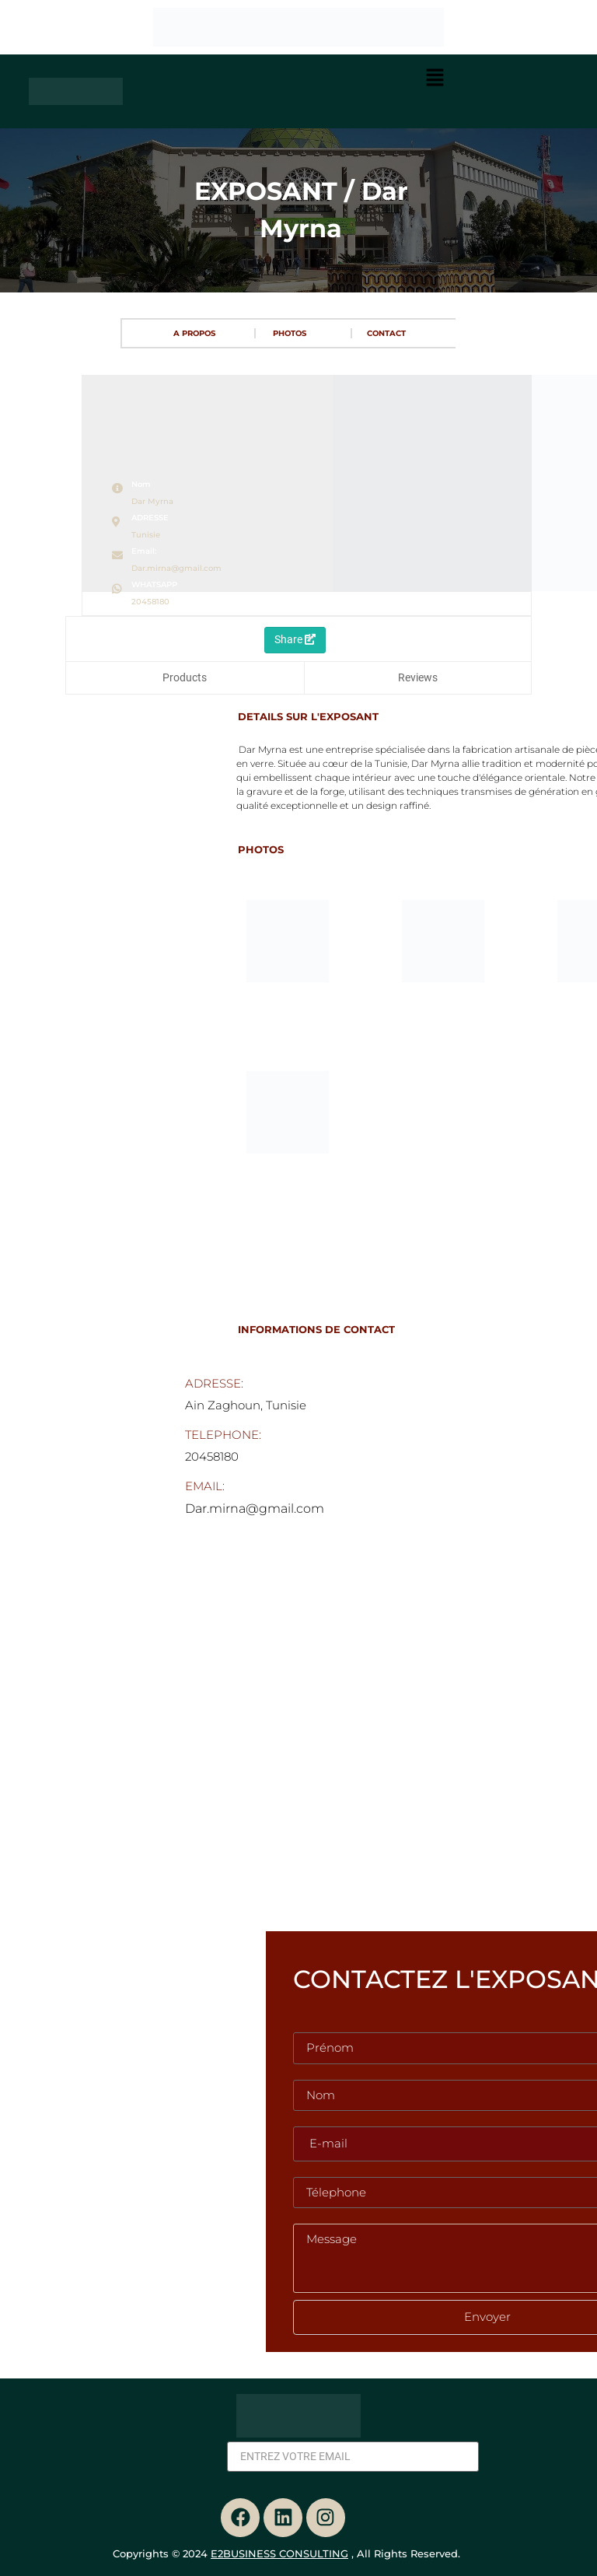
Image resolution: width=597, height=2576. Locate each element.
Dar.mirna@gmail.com (176, 568)
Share (295, 639)
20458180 (150, 602)
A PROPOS (194, 333)
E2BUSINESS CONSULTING (279, 2553)
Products (184, 677)
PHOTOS (289, 333)
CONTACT (386, 333)
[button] (434, 79)
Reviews (418, 677)
